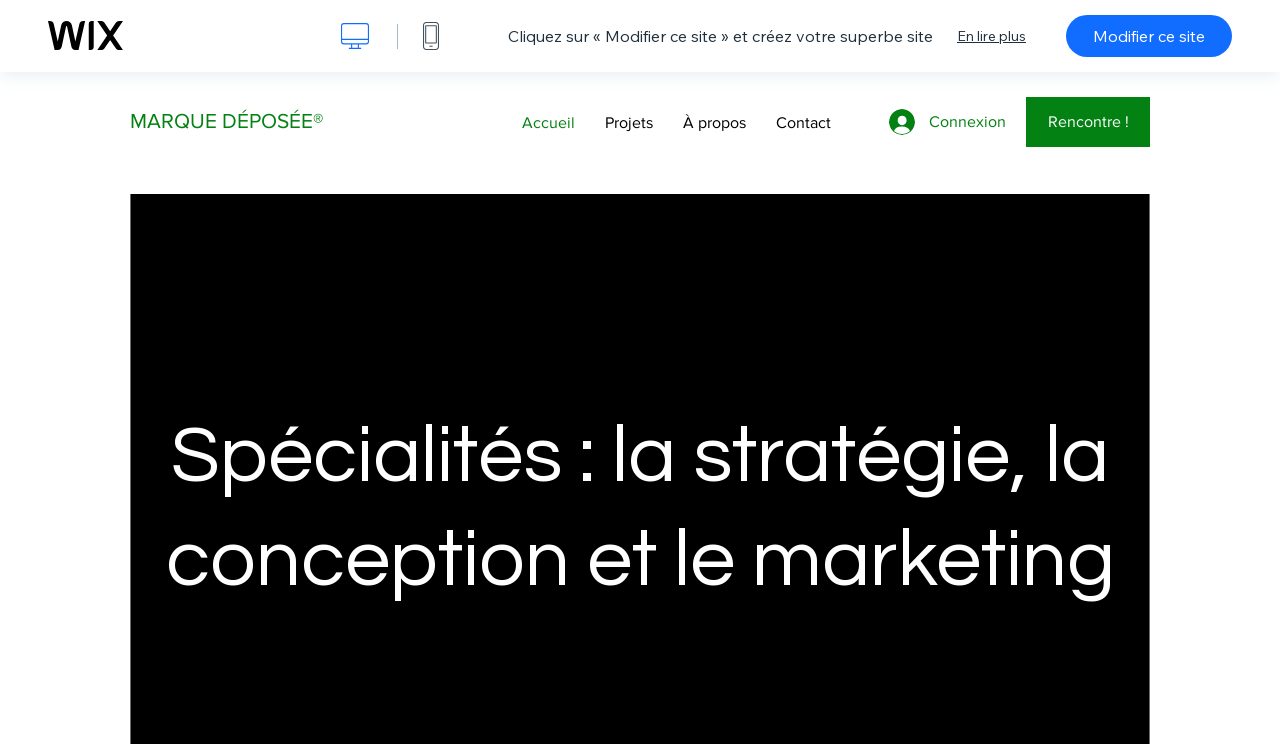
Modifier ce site (1149, 36)
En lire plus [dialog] (991, 36)
